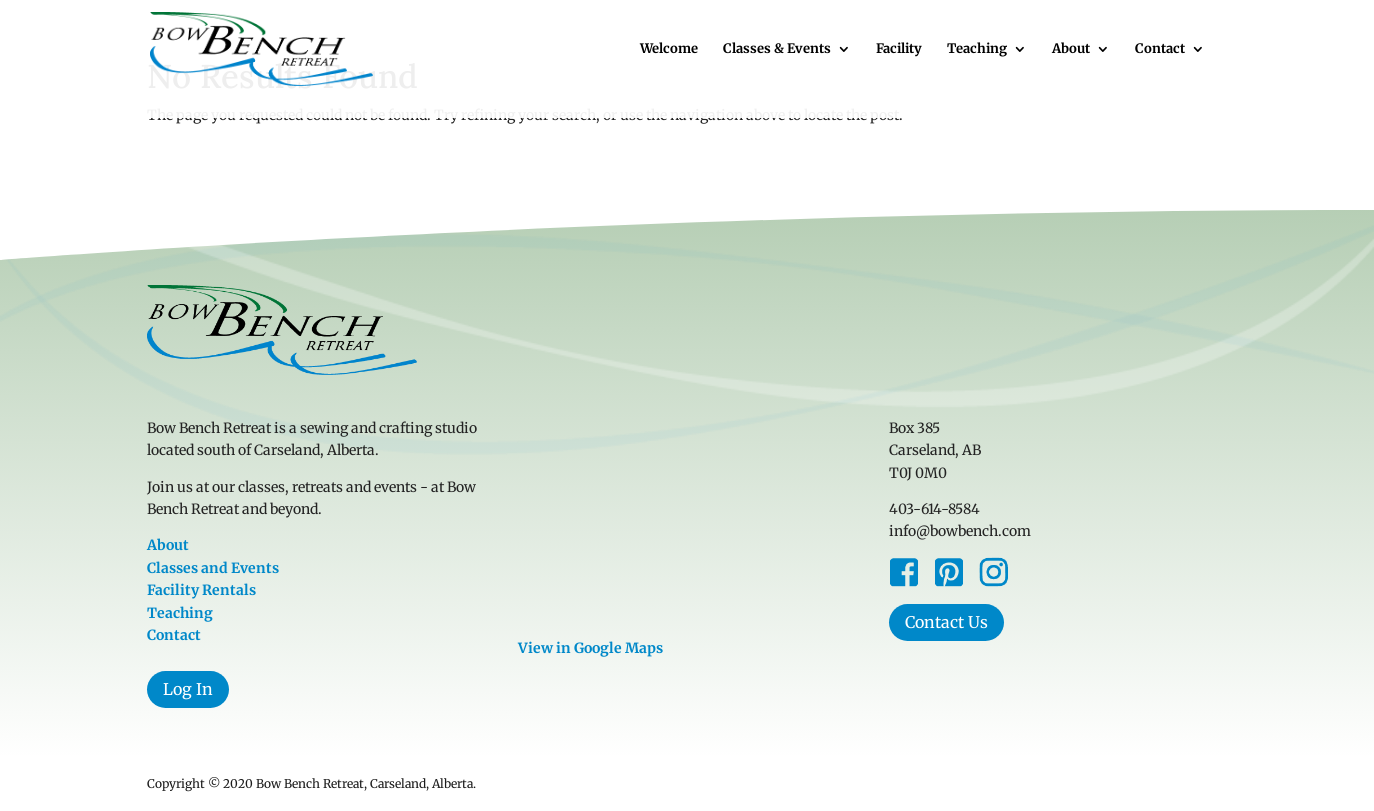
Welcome (669, 49)
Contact (1160, 49)
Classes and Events (213, 568)
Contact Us (946, 622)
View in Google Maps (590, 648)
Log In (188, 689)
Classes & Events (777, 49)
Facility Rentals (201, 590)
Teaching (977, 49)
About (1071, 49)
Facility (899, 49)
